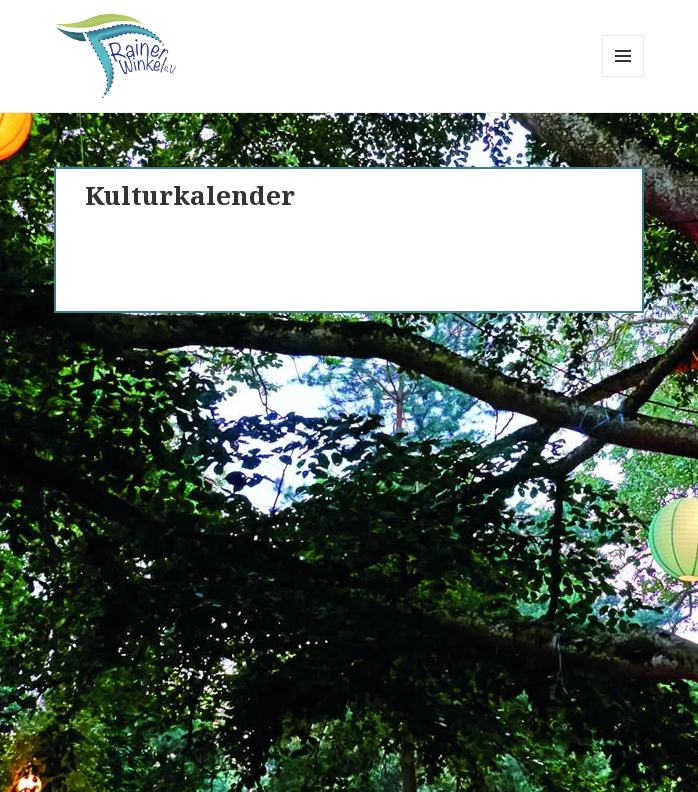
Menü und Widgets (623, 76)
